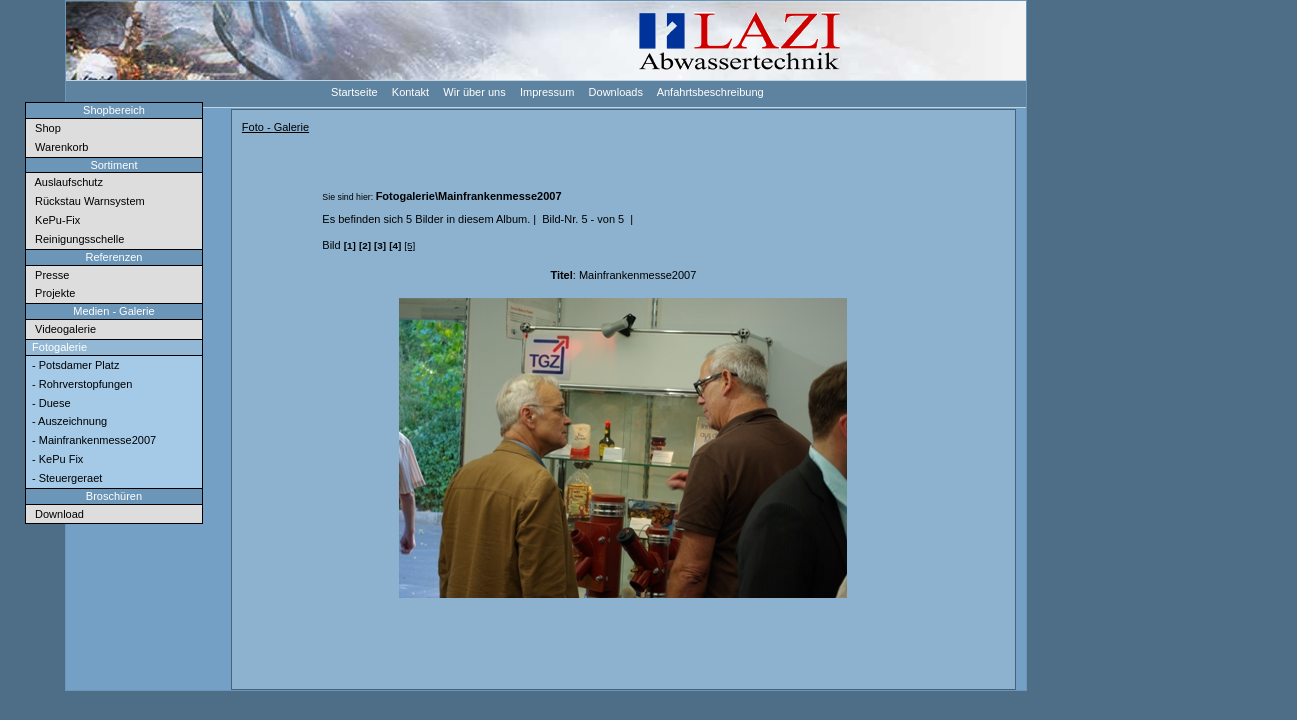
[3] (380, 245)
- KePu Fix (56, 459)
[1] (350, 245)
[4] (395, 245)
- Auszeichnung (68, 421)
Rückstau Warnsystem (87, 201)
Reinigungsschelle (76, 239)
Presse (49, 275)
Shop (45, 128)
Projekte (52, 293)
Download (56, 514)
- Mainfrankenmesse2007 (92, 440)
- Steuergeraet (65, 478)
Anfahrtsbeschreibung (709, 91)
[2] (365, 245)
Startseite (353, 91)
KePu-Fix (54, 220)
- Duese (50, 403)
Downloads (614, 91)
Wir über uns (473, 91)
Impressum (546, 91)
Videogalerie (62, 329)
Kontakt (409, 91)
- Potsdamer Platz (74, 365)
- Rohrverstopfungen (80, 384)
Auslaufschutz (66, 182)
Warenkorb (59, 147)
